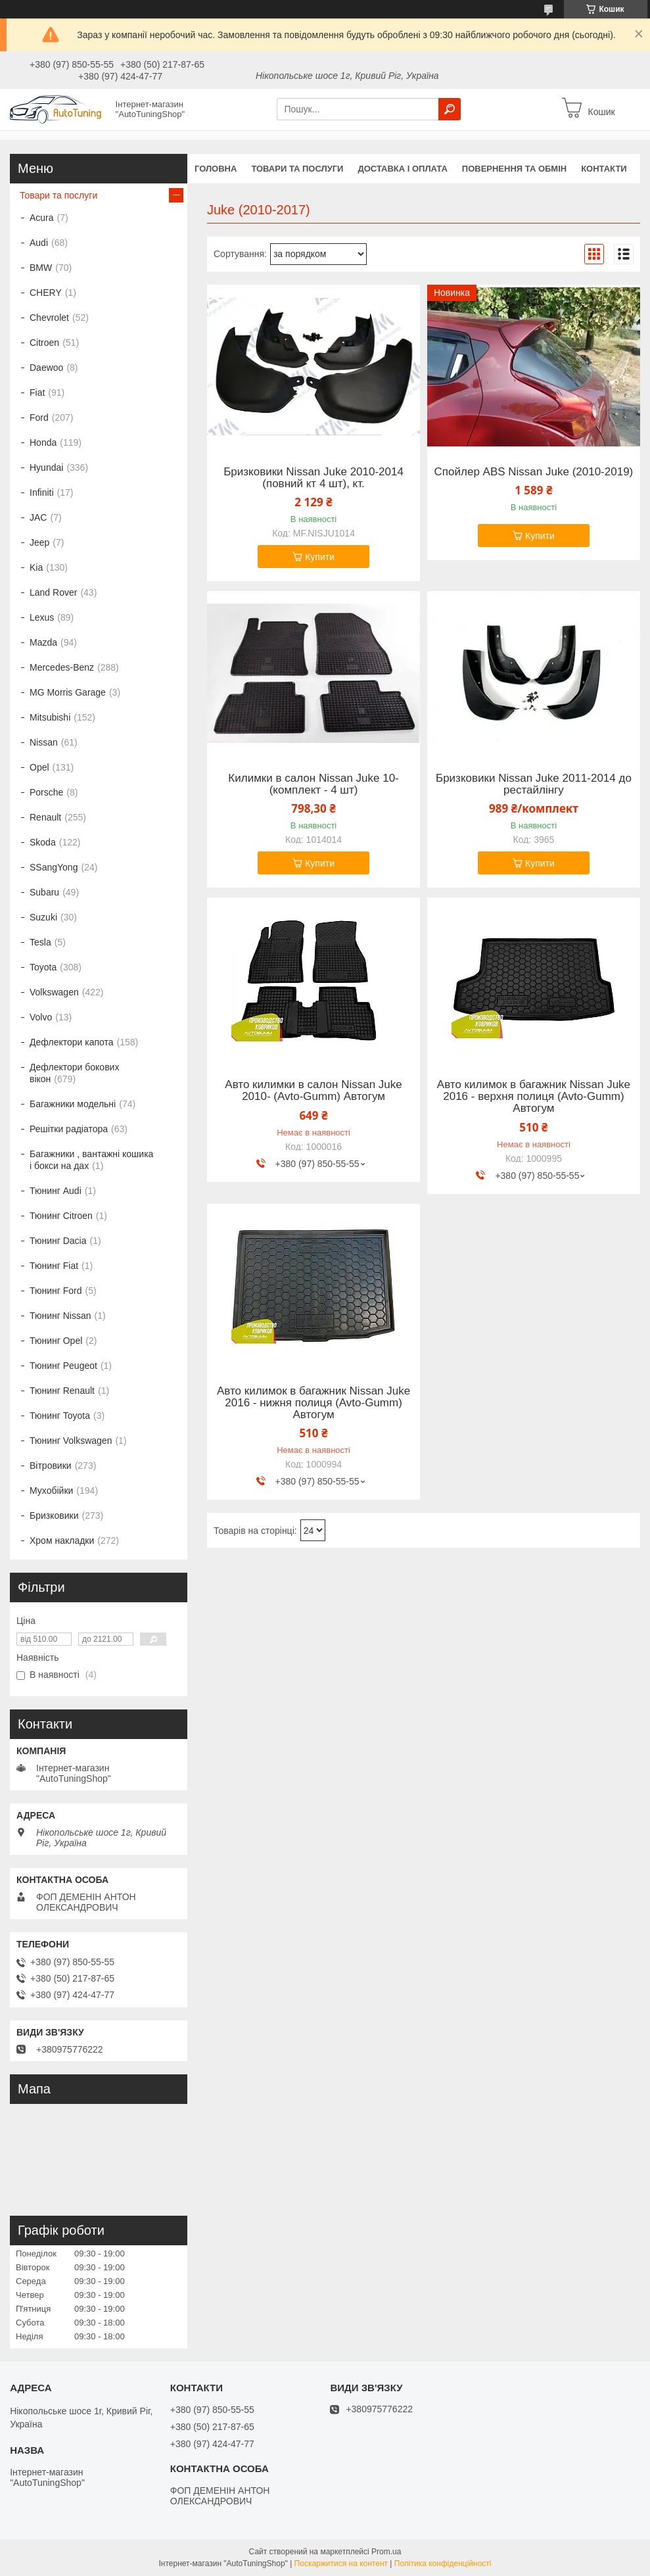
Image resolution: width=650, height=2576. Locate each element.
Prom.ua (386, 2551)
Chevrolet (49, 317)
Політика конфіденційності (443, 2563)
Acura (42, 217)
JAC (38, 517)
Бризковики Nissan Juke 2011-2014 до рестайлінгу (534, 784)
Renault (45, 817)
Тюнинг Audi (55, 1190)
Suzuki (43, 917)
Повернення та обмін (514, 169)
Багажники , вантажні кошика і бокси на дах (91, 1160)
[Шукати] (449, 109)
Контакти (604, 169)
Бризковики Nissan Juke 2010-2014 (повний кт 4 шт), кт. (313, 478)
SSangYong (54, 867)
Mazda (43, 642)
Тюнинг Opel (56, 1340)
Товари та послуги (297, 169)
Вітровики (51, 1465)
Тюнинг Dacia (58, 1240)
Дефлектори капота (72, 1042)
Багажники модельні (73, 1104)
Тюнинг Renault (62, 1390)
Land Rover (53, 592)
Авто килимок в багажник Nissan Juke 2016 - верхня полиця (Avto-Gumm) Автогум (533, 1096)
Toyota (43, 967)
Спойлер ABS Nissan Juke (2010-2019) (534, 472)
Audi (39, 242)
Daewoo (46, 367)
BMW (41, 267)
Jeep (39, 542)
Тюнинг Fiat (54, 1265)
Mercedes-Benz (62, 667)
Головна (216, 169)
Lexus (42, 617)
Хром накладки (62, 1540)
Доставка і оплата (402, 169)
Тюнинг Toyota (60, 1415)
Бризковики (54, 1515)
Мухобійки (51, 1490)
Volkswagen (54, 992)
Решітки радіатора (69, 1129)
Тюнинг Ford (56, 1290)
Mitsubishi (50, 717)
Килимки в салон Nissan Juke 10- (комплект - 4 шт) (313, 784)
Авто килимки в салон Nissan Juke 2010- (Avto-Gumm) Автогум (313, 1091)
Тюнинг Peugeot (63, 1365)
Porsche (46, 792)
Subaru (44, 892)
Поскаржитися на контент (341, 2563)
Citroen (44, 342)
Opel (39, 767)
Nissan (44, 742)
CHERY (46, 292)
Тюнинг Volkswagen (71, 1440)
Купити (320, 557)
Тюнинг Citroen (61, 1215)
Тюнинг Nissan (60, 1315)
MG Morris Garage (68, 692)
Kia (36, 567)
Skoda (43, 842)
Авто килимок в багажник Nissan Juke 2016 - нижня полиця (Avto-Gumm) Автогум (313, 1403)
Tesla (40, 942)
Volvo (41, 1017)
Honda (43, 442)
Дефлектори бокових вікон (74, 1073)
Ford (39, 417)
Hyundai (46, 467)
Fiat (37, 392)
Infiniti (42, 492)
